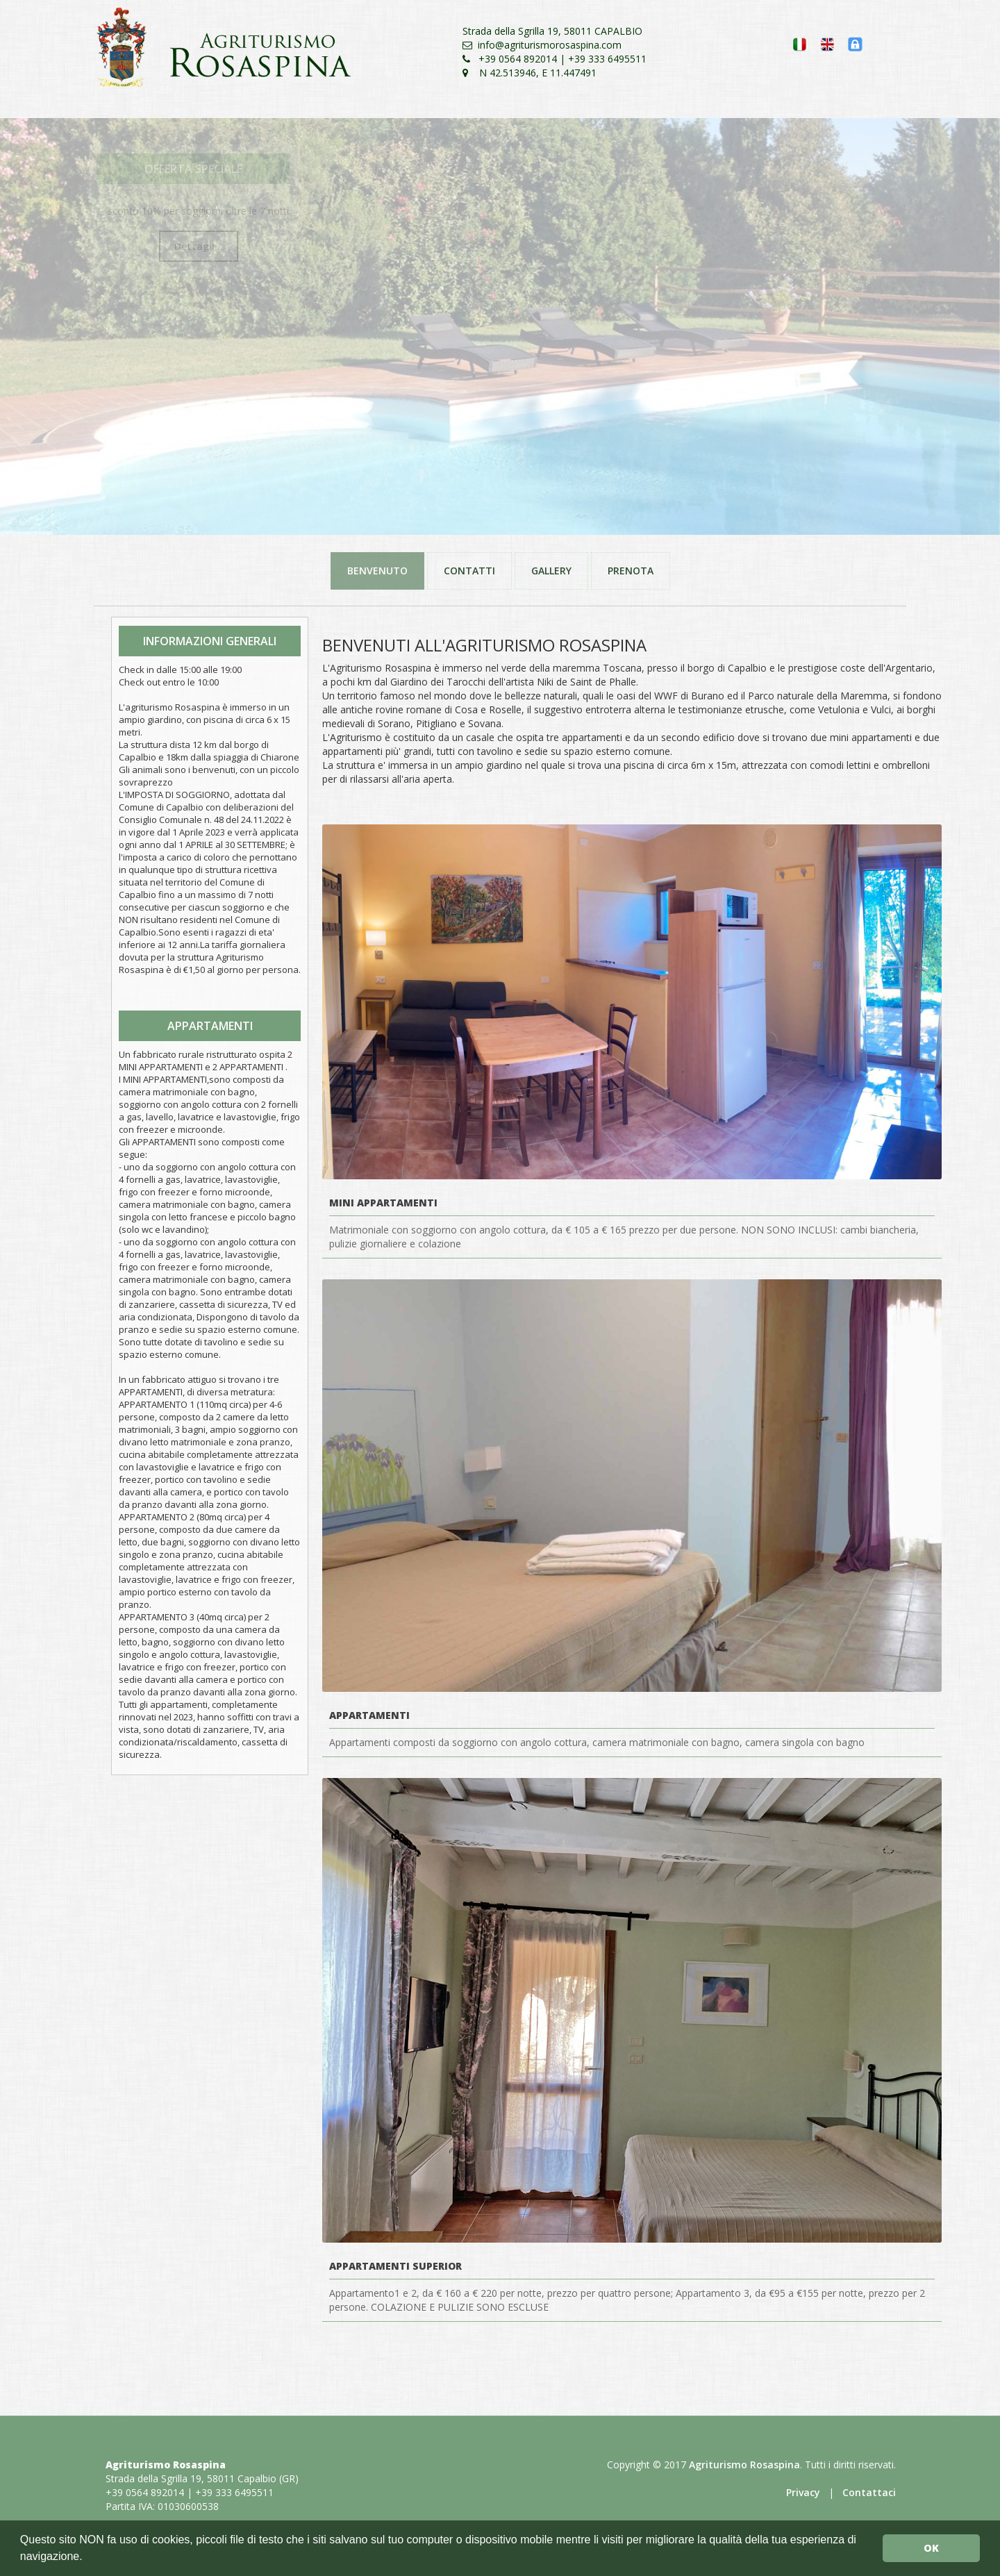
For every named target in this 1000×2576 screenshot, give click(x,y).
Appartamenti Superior (395, 2265)
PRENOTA (630, 570)
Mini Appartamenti (383, 1202)
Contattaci (869, 2492)
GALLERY (551, 570)
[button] (87, 2558)
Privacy (803, 2492)
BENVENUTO (377, 570)
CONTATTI (469, 570)
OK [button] (931, 2547)
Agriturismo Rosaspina (744, 2464)
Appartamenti (369, 1715)
